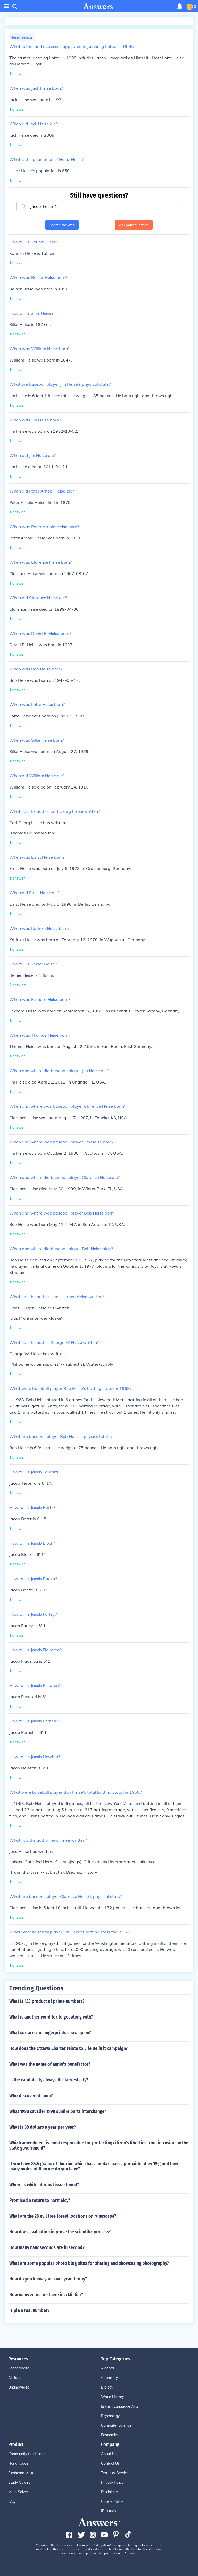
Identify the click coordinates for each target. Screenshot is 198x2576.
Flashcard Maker (22, 2473)
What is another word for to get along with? (51, 2017)
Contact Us (110, 2463)
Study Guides (19, 2482)
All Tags (14, 2377)
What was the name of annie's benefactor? (49, 2064)
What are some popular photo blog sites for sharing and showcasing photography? (89, 2263)
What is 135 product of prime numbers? (47, 2001)
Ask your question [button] (133, 225)
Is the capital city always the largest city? (48, 2080)
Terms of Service (115, 2473)
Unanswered (18, 2387)
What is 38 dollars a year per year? (42, 2127)
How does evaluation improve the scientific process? (60, 2232)
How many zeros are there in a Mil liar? (46, 2295)
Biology (107, 2387)
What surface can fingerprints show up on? (50, 2033)
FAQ (11, 2501)
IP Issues (108, 2511)
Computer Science (116, 2425)
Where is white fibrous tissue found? (44, 2184)
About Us (109, 2453)
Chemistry (109, 2377)
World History (112, 2396)
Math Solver (18, 2492)
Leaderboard (18, 2368)
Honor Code (18, 2463)
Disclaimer (109, 2492)
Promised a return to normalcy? (39, 2200)
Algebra (107, 2368)
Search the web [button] (62, 225)
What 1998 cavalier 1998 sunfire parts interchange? (57, 2111)
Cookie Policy (112, 2501)
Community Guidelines (26, 2453)
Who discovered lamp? (31, 2095)
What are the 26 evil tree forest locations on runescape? (62, 2216)
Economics (110, 2435)
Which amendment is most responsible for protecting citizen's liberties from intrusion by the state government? (98, 2145)
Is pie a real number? (29, 2310)
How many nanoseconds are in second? (47, 2247)
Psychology (110, 2416)
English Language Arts (119, 2406)
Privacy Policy (112, 2482)
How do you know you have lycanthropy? (48, 2279)
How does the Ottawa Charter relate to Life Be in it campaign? (68, 2048)
